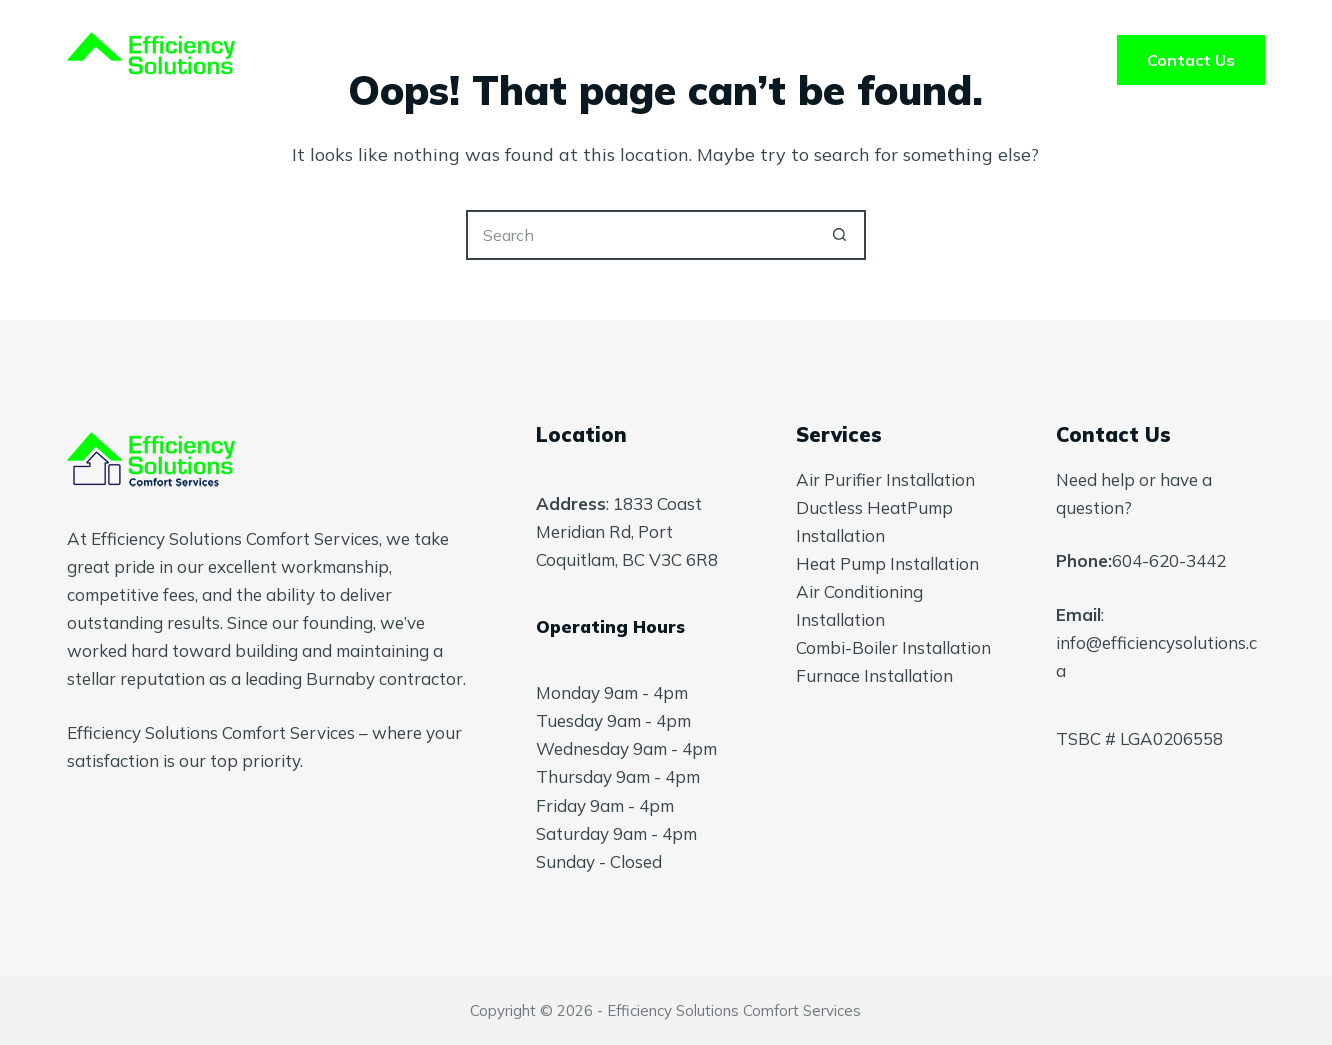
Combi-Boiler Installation (893, 647)
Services (541, 60)
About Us (680, 60)
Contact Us (1191, 60)
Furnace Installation (874, 675)
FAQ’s (806, 60)
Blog (914, 60)
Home (419, 60)
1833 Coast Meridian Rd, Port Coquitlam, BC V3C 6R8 (627, 531)
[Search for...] (641, 235)
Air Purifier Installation (885, 479)
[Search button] (841, 235)
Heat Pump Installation (887, 563)
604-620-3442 (1169, 560)
